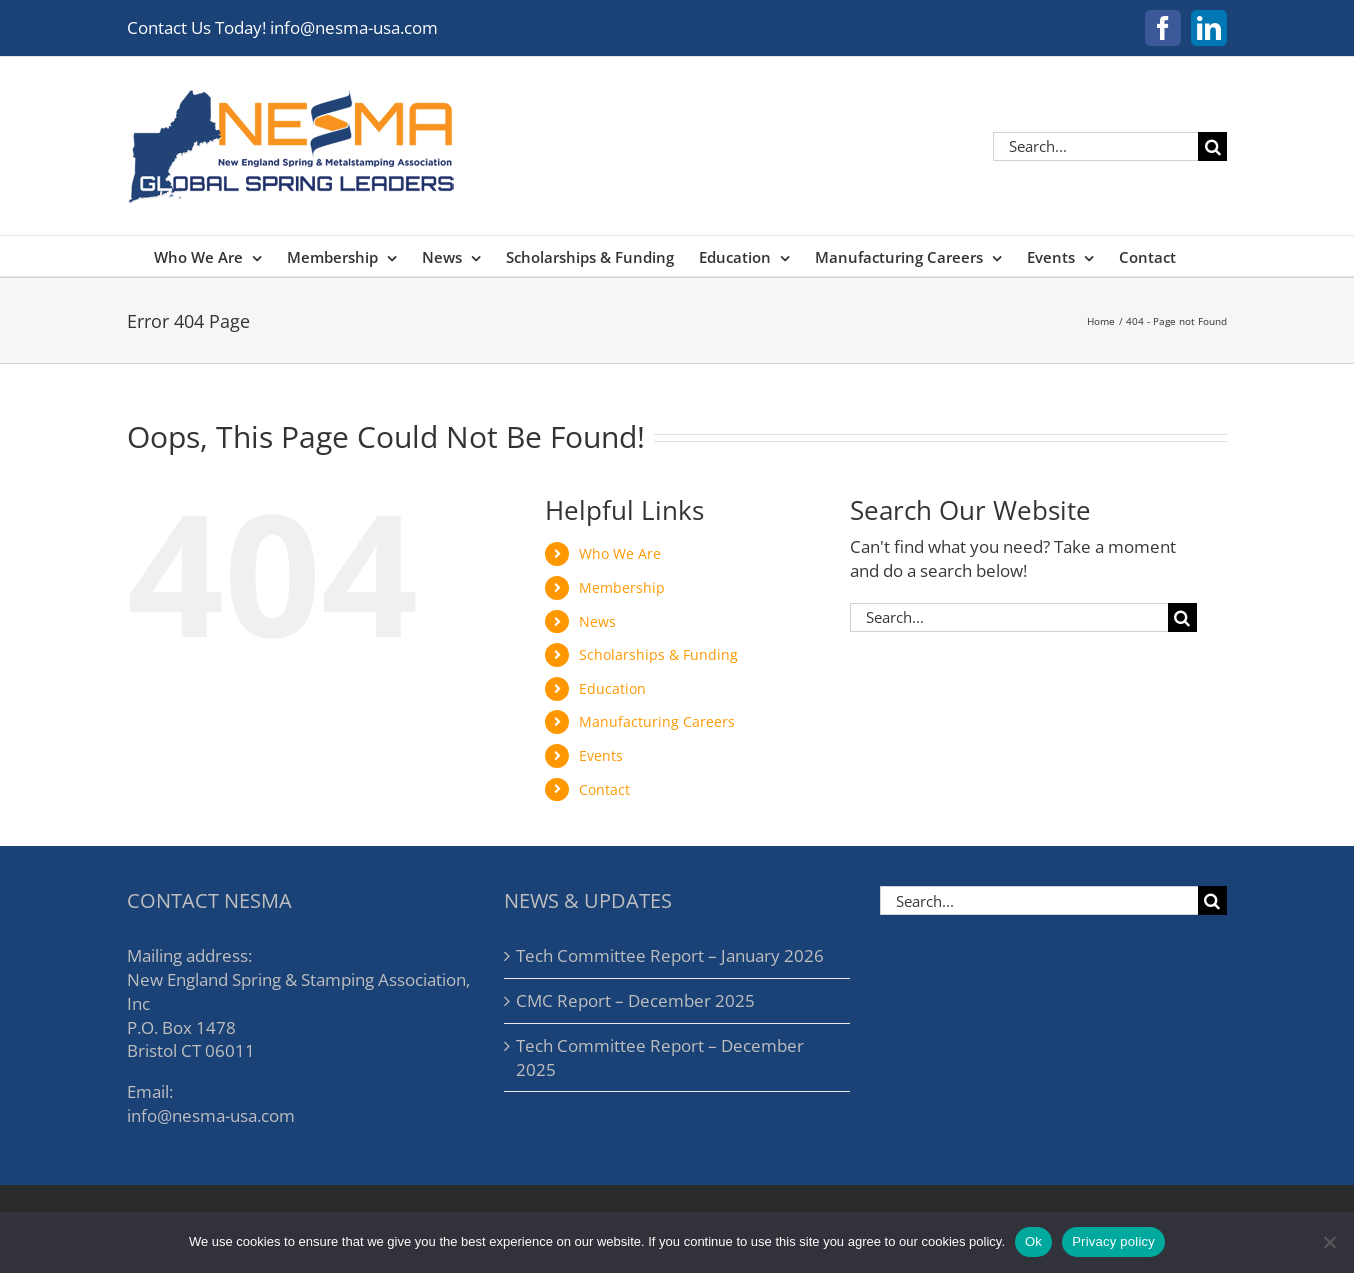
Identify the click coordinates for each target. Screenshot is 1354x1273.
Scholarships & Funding (658, 654)
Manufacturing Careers (657, 721)
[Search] (1212, 146)
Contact (604, 789)
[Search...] (1095, 146)
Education (612, 688)
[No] (1329, 1242)
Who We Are (620, 553)
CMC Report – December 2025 (635, 1000)
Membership (622, 587)
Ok (1033, 1241)
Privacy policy (1113, 1241)
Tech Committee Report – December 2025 (660, 1057)
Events (601, 755)
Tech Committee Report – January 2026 (670, 955)
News (597, 621)
